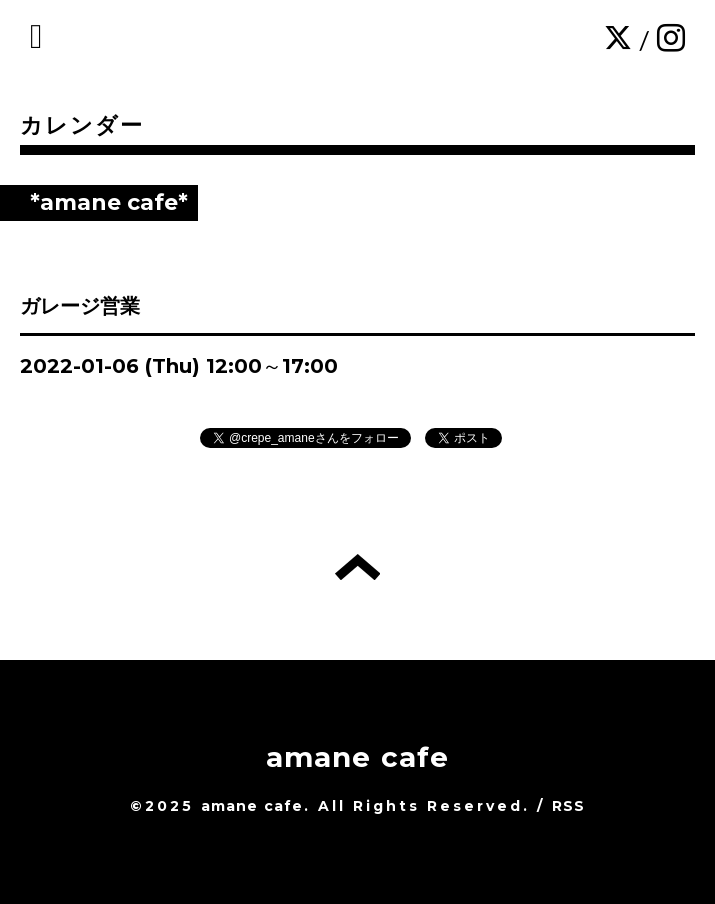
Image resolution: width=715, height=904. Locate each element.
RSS (569, 806)
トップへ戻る (357, 567)
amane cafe (358, 757)
